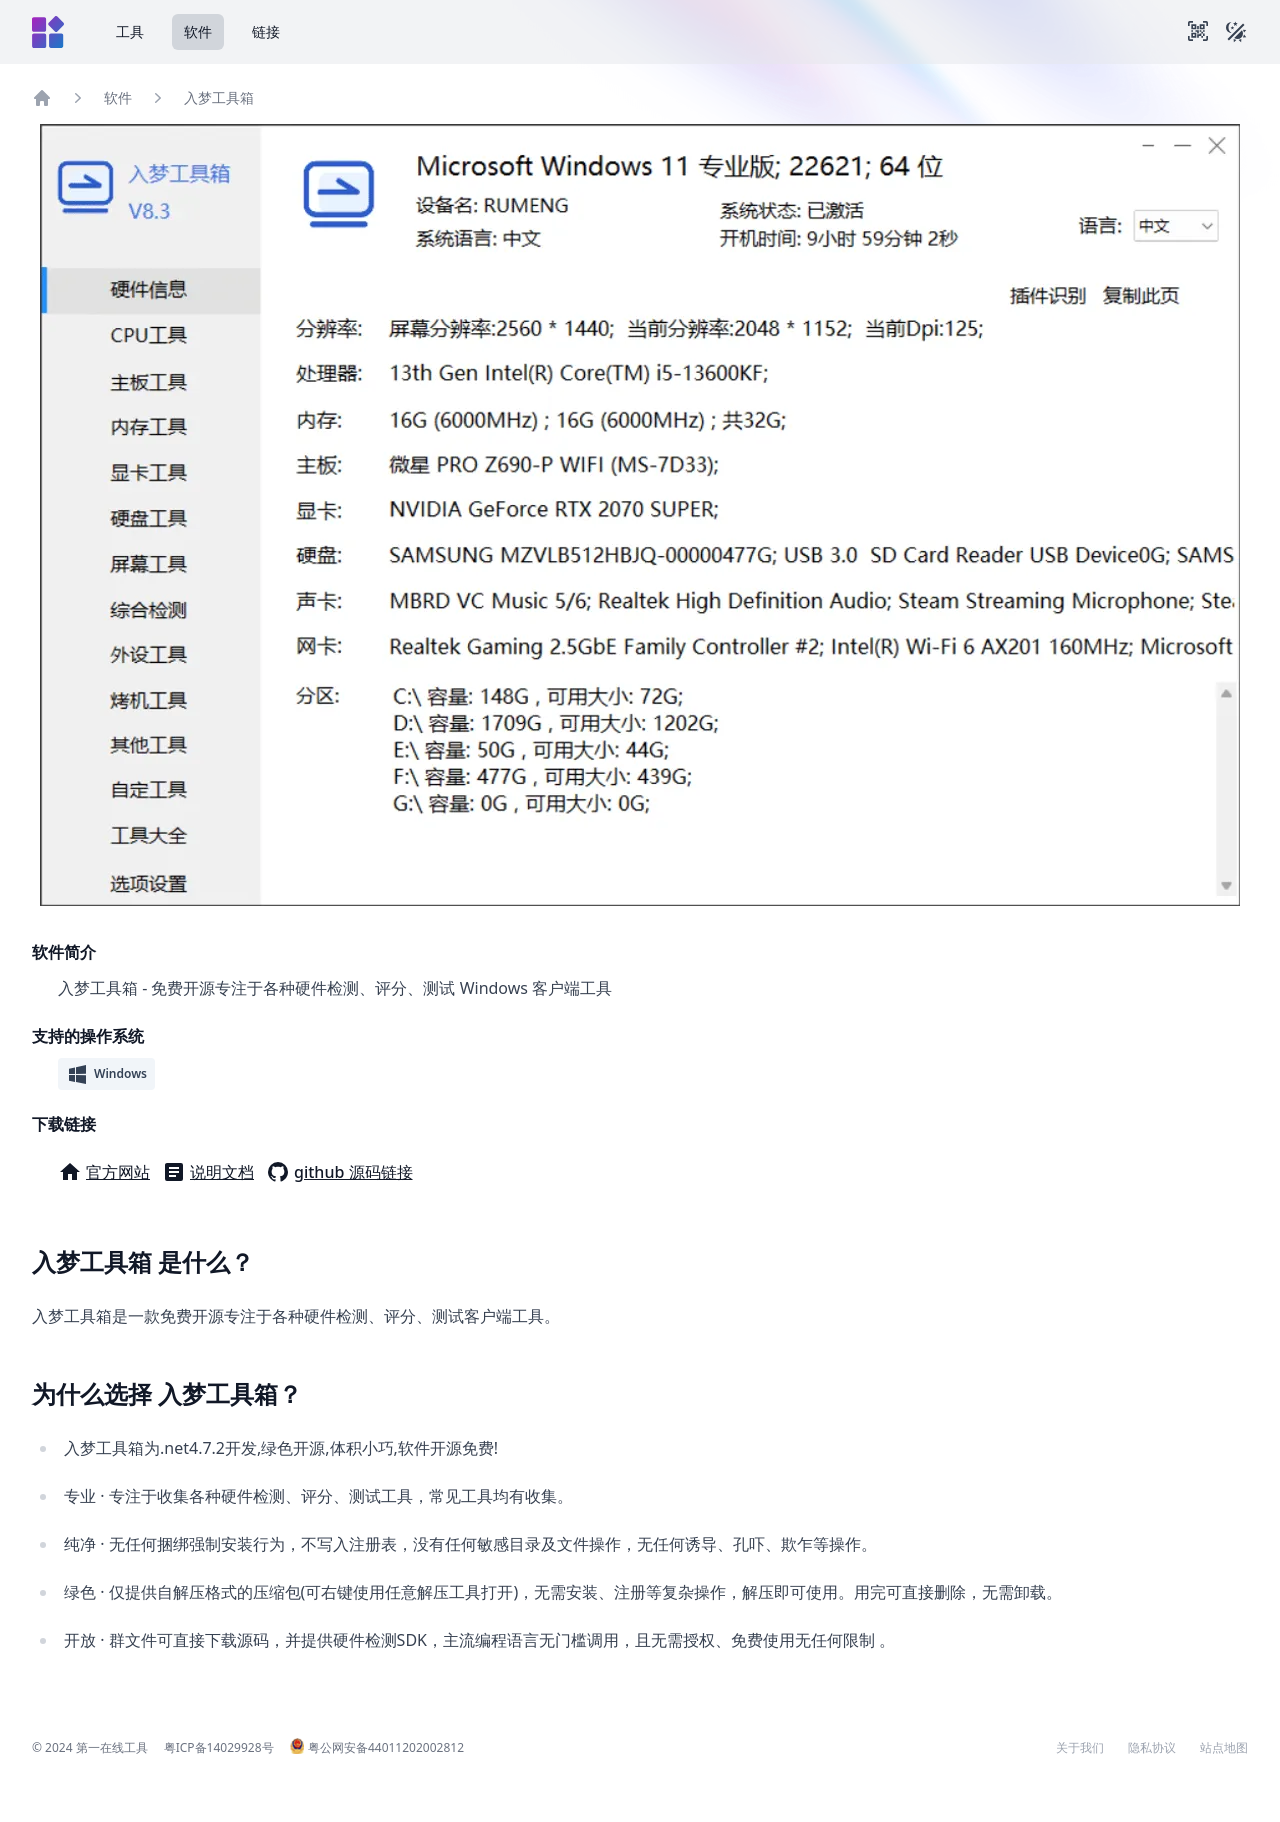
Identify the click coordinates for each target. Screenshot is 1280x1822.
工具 (130, 31)
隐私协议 (1152, 1748)
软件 (198, 31)
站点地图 (1224, 1748)
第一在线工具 (112, 1747)
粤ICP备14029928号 (219, 1747)
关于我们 (1080, 1748)
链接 (266, 31)
